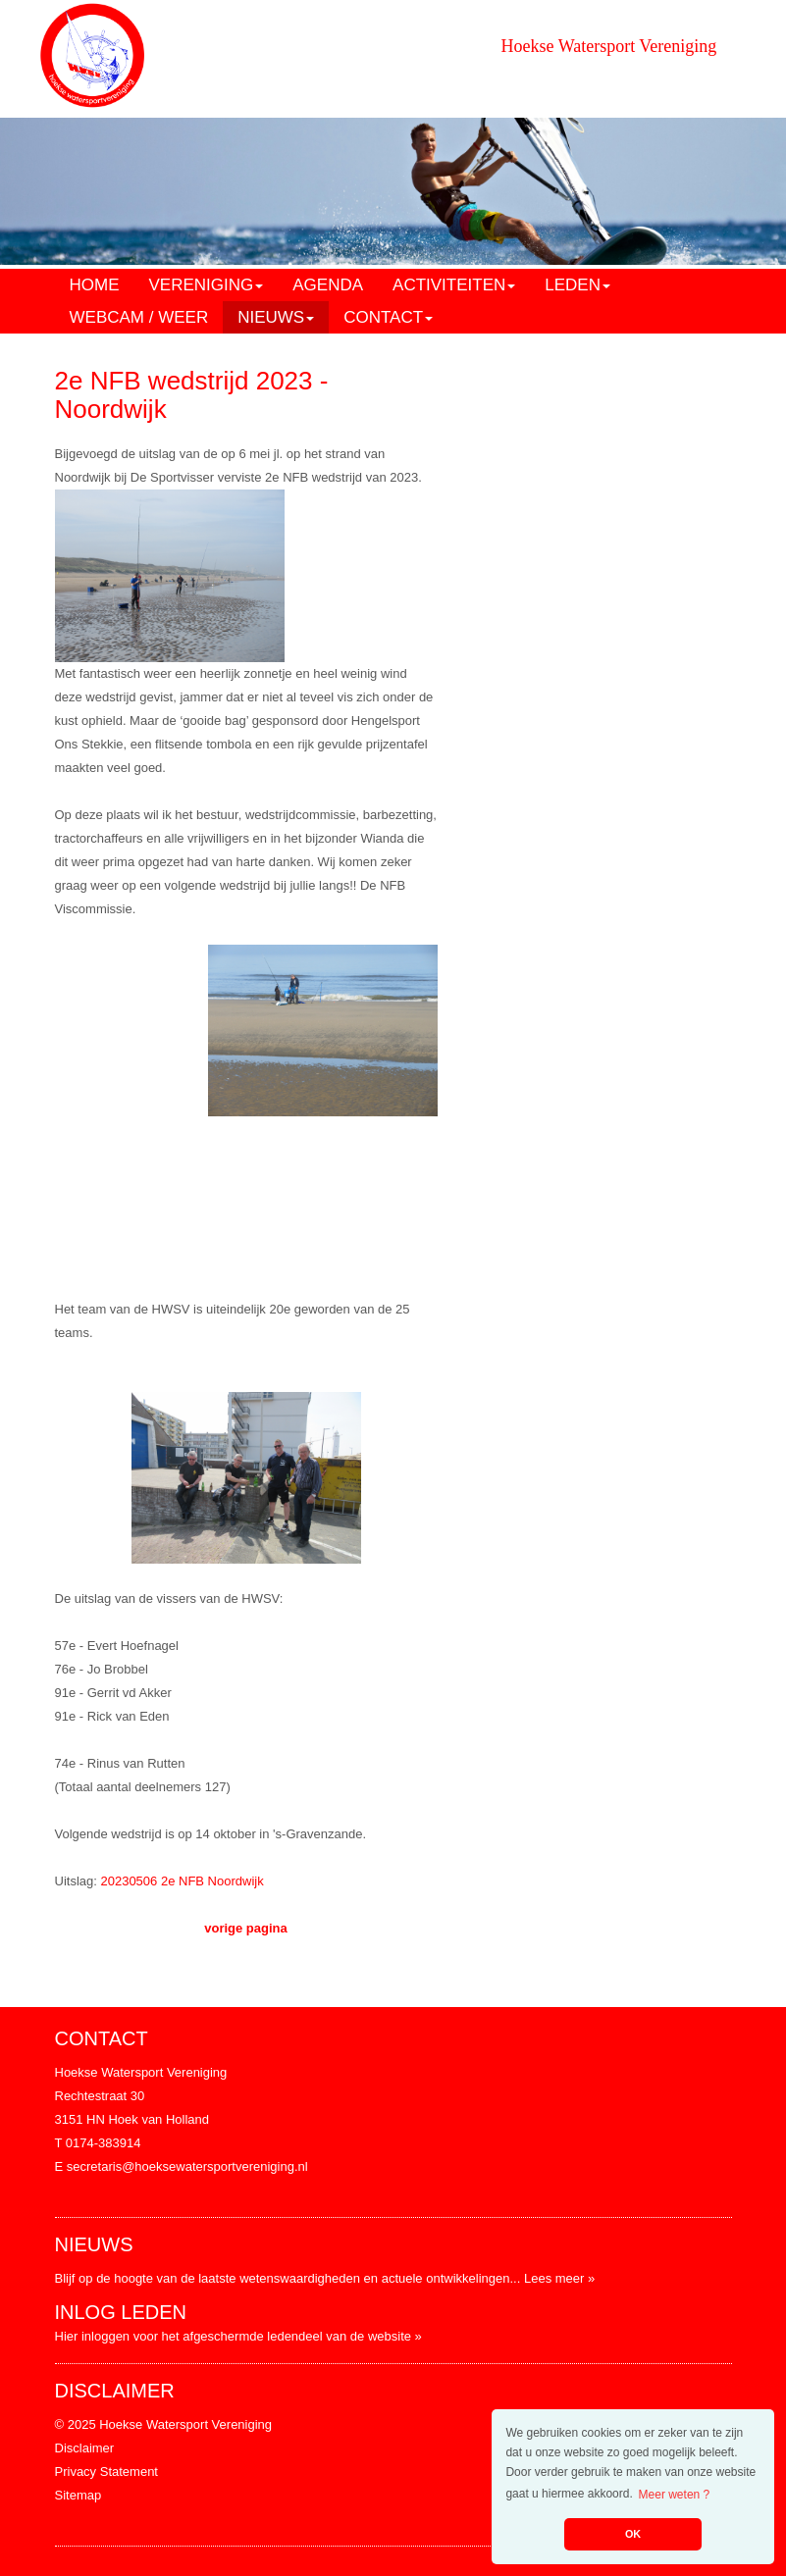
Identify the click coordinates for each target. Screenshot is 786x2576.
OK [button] (633, 2534)
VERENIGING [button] (206, 285)
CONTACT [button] (388, 317)
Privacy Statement (107, 2471)
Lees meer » (559, 2278)
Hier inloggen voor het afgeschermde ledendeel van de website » (238, 2336)
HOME (95, 285)
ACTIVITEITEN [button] (454, 285)
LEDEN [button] (577, 285)
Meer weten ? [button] (674, 2494)
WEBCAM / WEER (139, 317)
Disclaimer (85, 2448)
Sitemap (78, 2495)
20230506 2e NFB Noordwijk (181, 1881)
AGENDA (327, 285)
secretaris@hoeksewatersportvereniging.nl (187, 2166)
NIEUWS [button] (275, 317)
